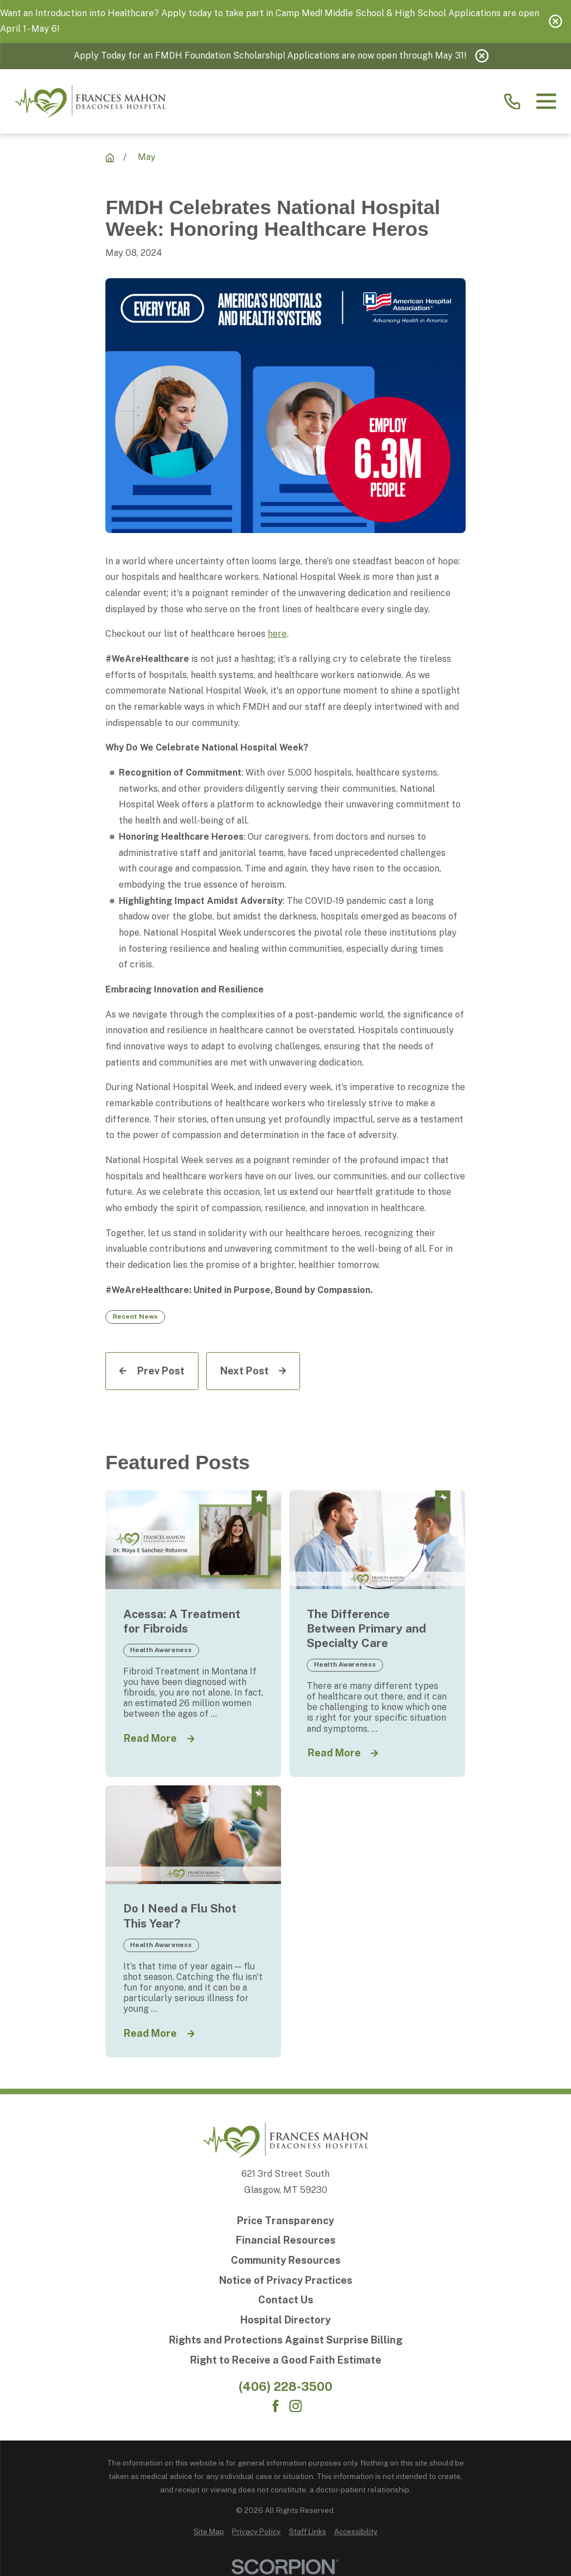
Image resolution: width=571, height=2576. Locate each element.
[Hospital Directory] (286, 2320)
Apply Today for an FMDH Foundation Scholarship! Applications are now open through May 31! (270, 55)
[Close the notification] (555, 21)
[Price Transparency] (286, 2221)
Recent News (135, 1316)
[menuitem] (208, 2532)
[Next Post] (253, 1371)
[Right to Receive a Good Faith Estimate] (286, 2360)
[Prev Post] (151, 1371)
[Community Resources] (286, 2260)
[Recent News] (109, 157)
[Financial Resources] (286, 2240)
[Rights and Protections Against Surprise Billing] (286, 2340)
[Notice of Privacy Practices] (286, 2280)
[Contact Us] (286, 2300)
